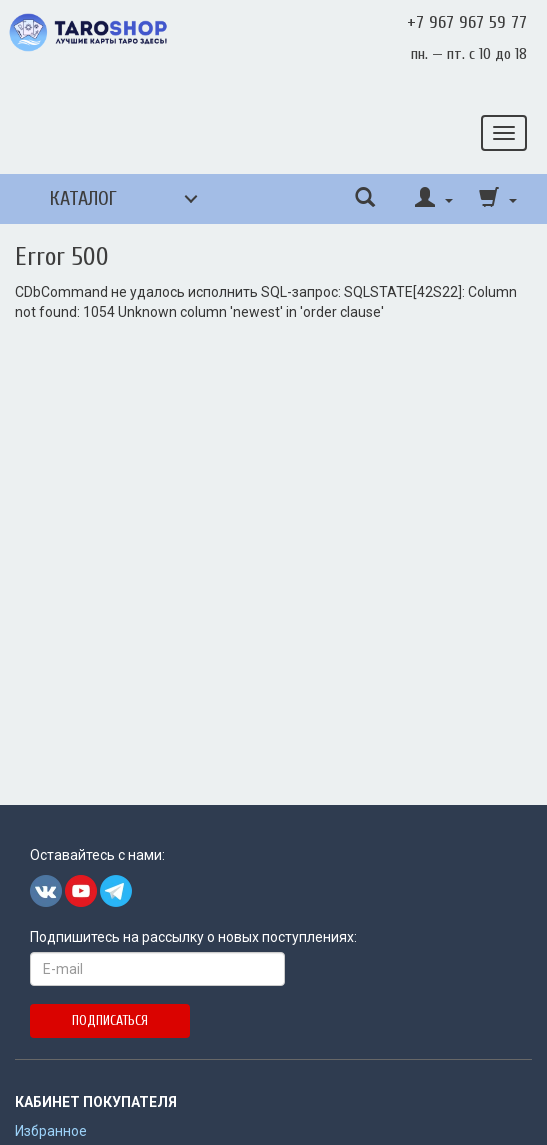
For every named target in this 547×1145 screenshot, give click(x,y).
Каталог (83, 198)
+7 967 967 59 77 (467, 22)
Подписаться (110, 1020)
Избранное (51, 1131)
